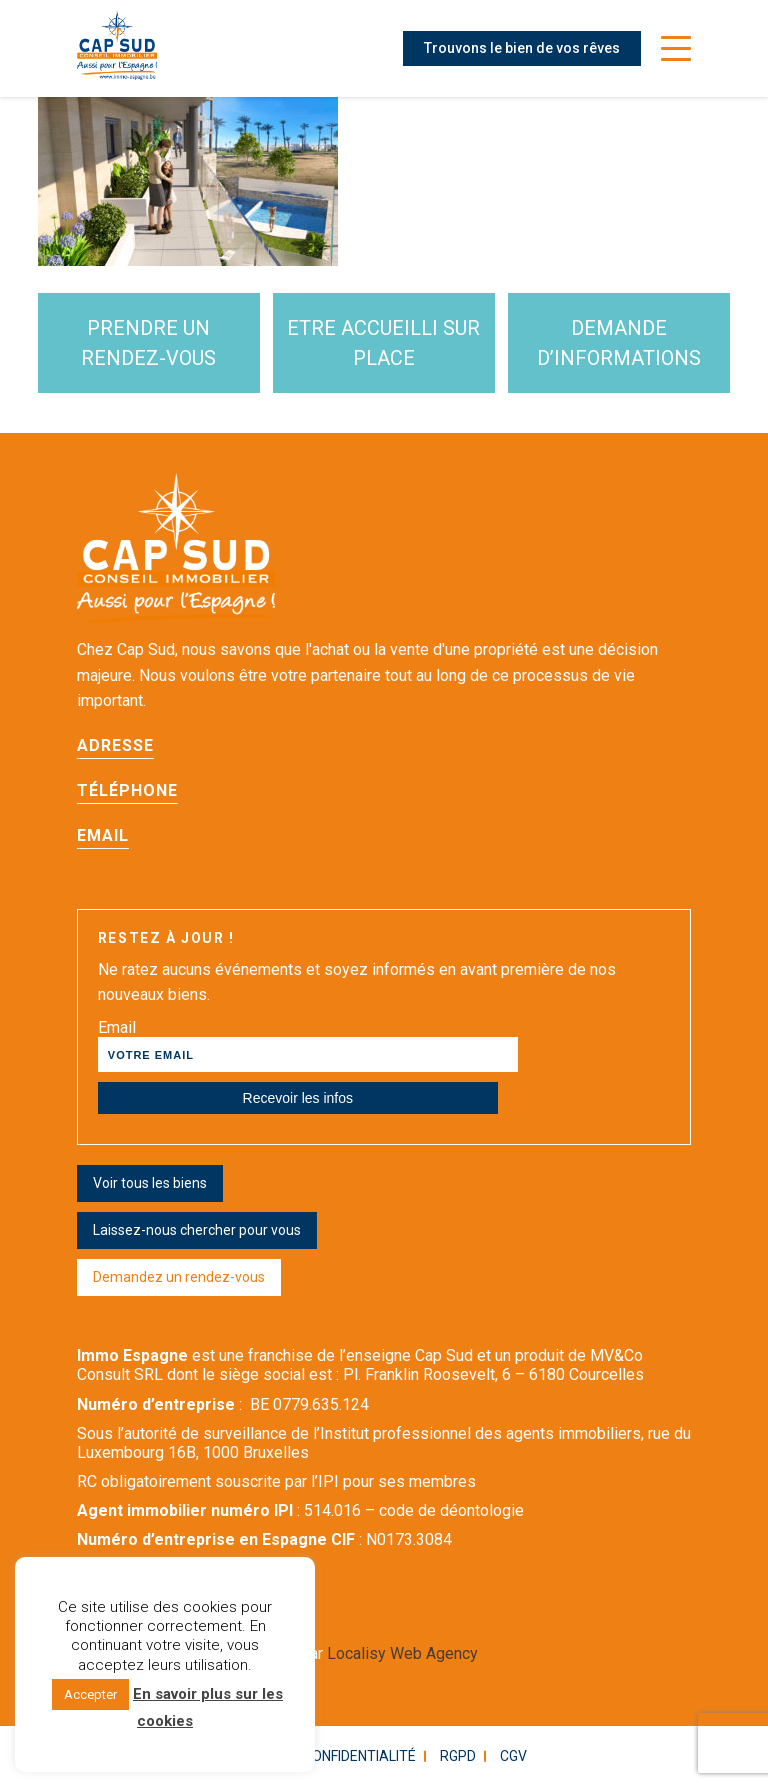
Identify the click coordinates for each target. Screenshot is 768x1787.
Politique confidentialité (324, 1756)
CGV (513, 1756)
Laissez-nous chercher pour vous (197, 1230)
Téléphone (127, 790)
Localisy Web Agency (402, 1653)
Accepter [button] (90, 1694)
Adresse (115, 745)
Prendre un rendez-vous (148, 343)
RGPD (458, 1756)
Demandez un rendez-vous (179, 1277)
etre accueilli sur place (383, 343)
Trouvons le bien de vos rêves (522, 48)
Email (103, 835)
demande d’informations (619, 343)
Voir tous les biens (150, 1183)
